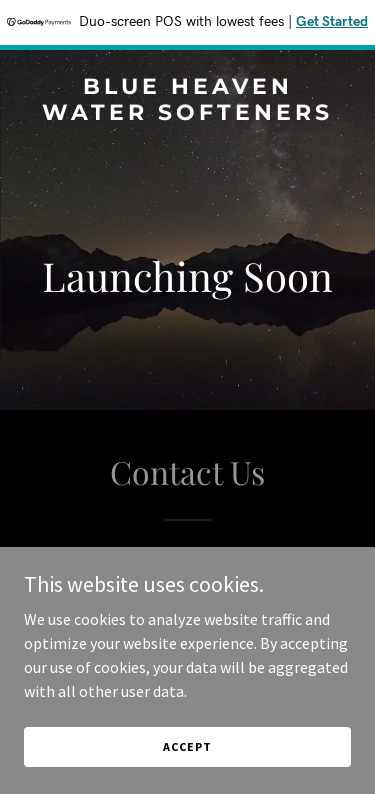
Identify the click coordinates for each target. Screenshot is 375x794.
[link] (187, 114)
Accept (187, 746)
